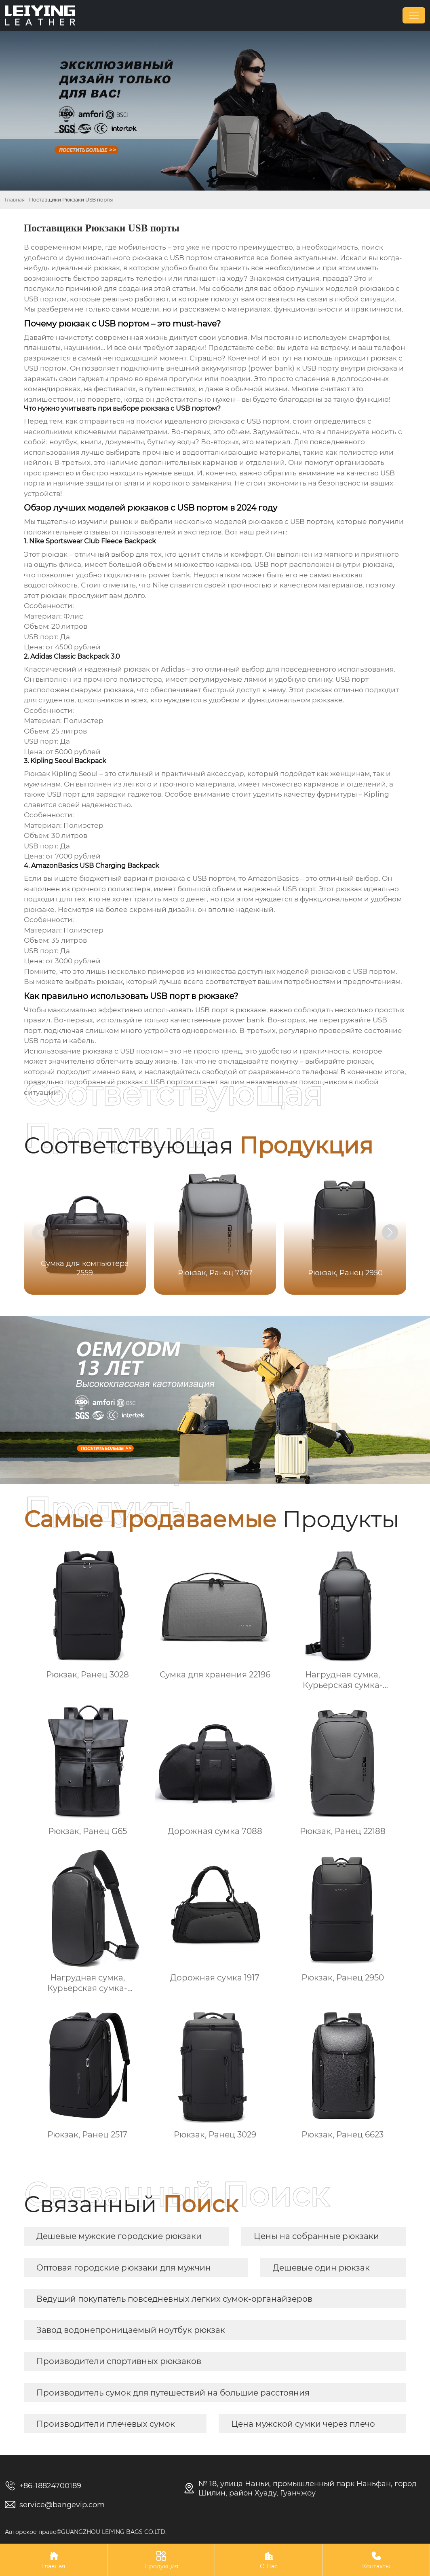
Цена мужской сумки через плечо (303, 2424)
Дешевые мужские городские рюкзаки (119, 2236)
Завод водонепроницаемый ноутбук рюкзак (130, 2330)
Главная (15, 200)
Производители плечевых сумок (105, 2424)
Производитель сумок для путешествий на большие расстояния (173, 2393)
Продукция (161, 2560)
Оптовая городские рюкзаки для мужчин (123, 2268)
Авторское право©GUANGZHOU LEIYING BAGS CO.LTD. (86, 2532)
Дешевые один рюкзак (321, 2268)
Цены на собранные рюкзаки (316, 2236)
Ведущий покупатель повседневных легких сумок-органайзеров (174, 2299)
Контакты (376, 2560)
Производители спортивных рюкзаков (118, 2361)
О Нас (268, 2560)
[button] (390, 1232)
